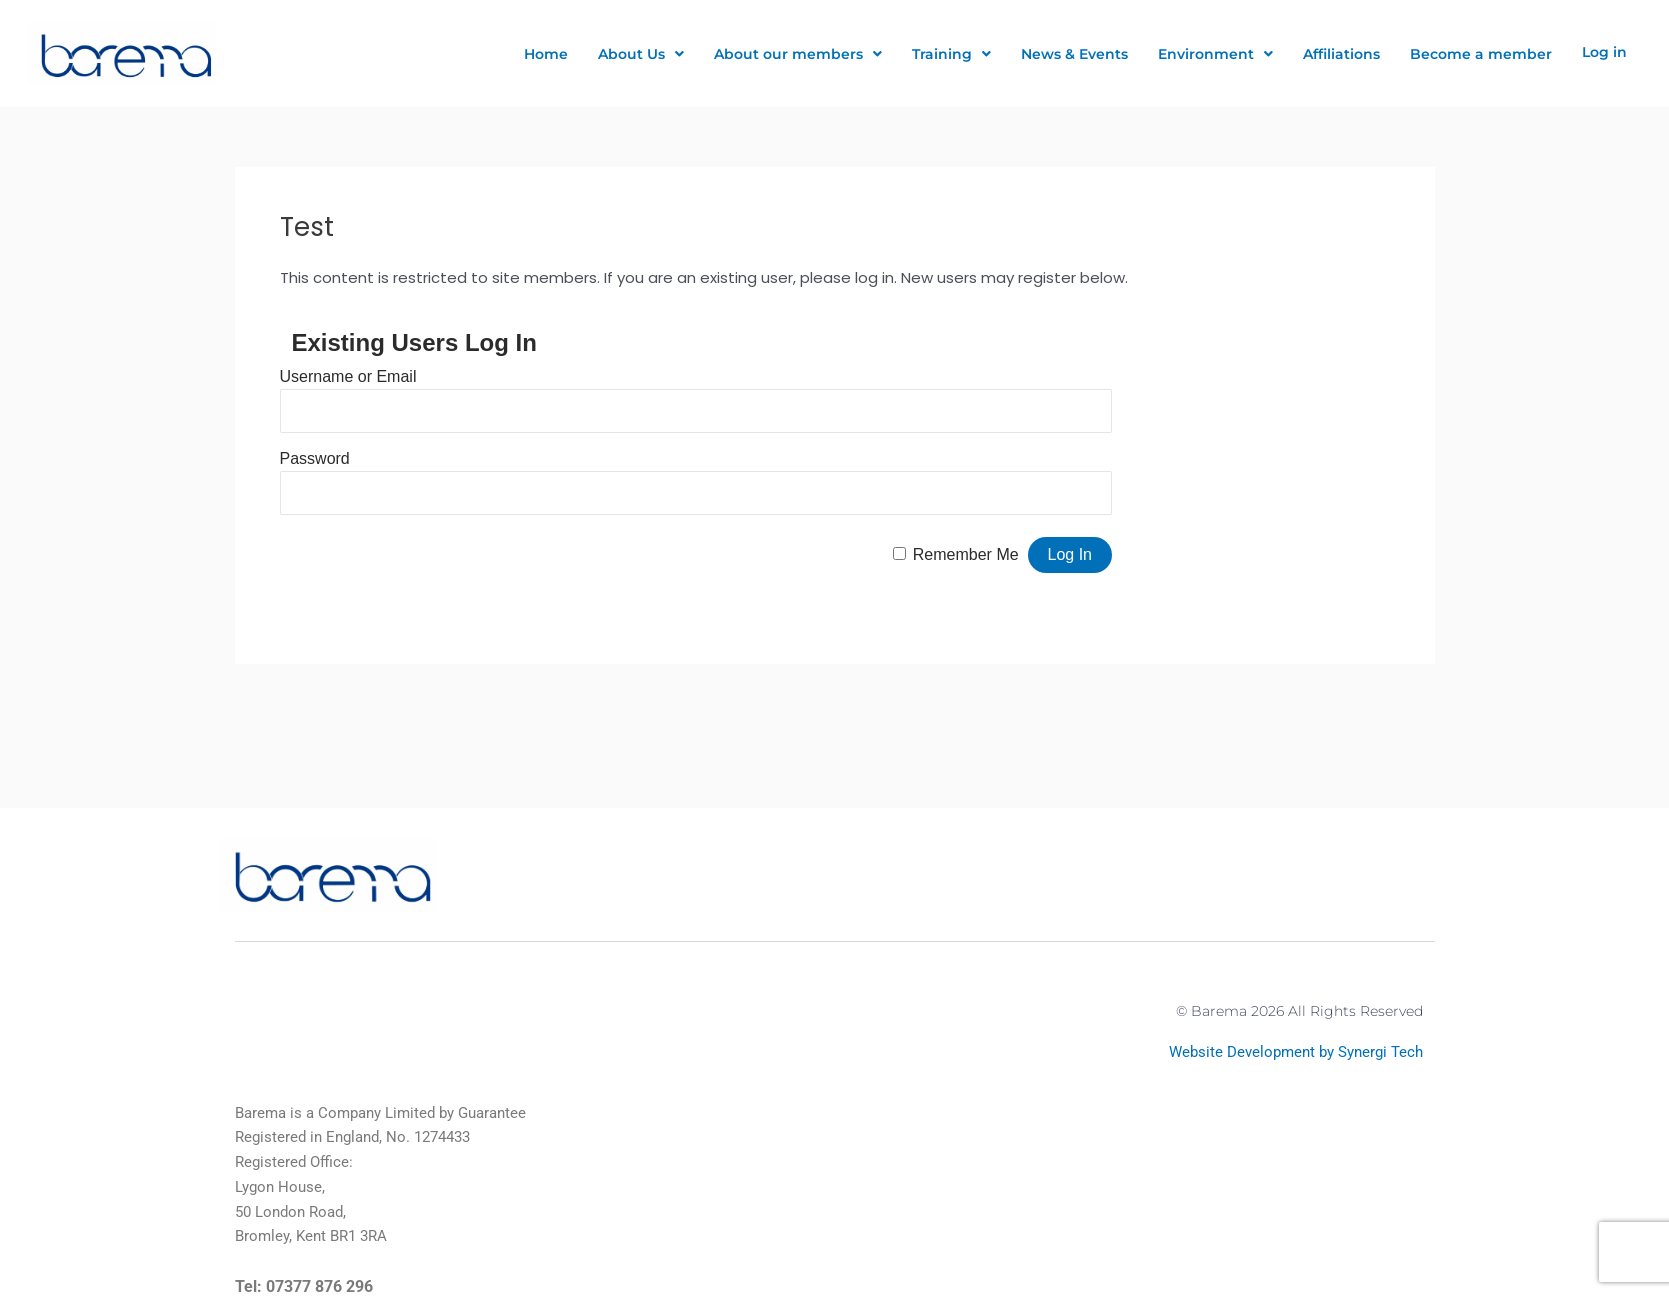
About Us (641, 54)
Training (951, 54)
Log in (1604, 52)
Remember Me (966, 554)
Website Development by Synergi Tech (1296, 1052)
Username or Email (348, 376)
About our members (798, 54)
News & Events (1074, 54)
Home (546, 54)
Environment (1215, 54)
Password (315, 458)
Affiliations (1341, 54)
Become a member (1481, 54)
